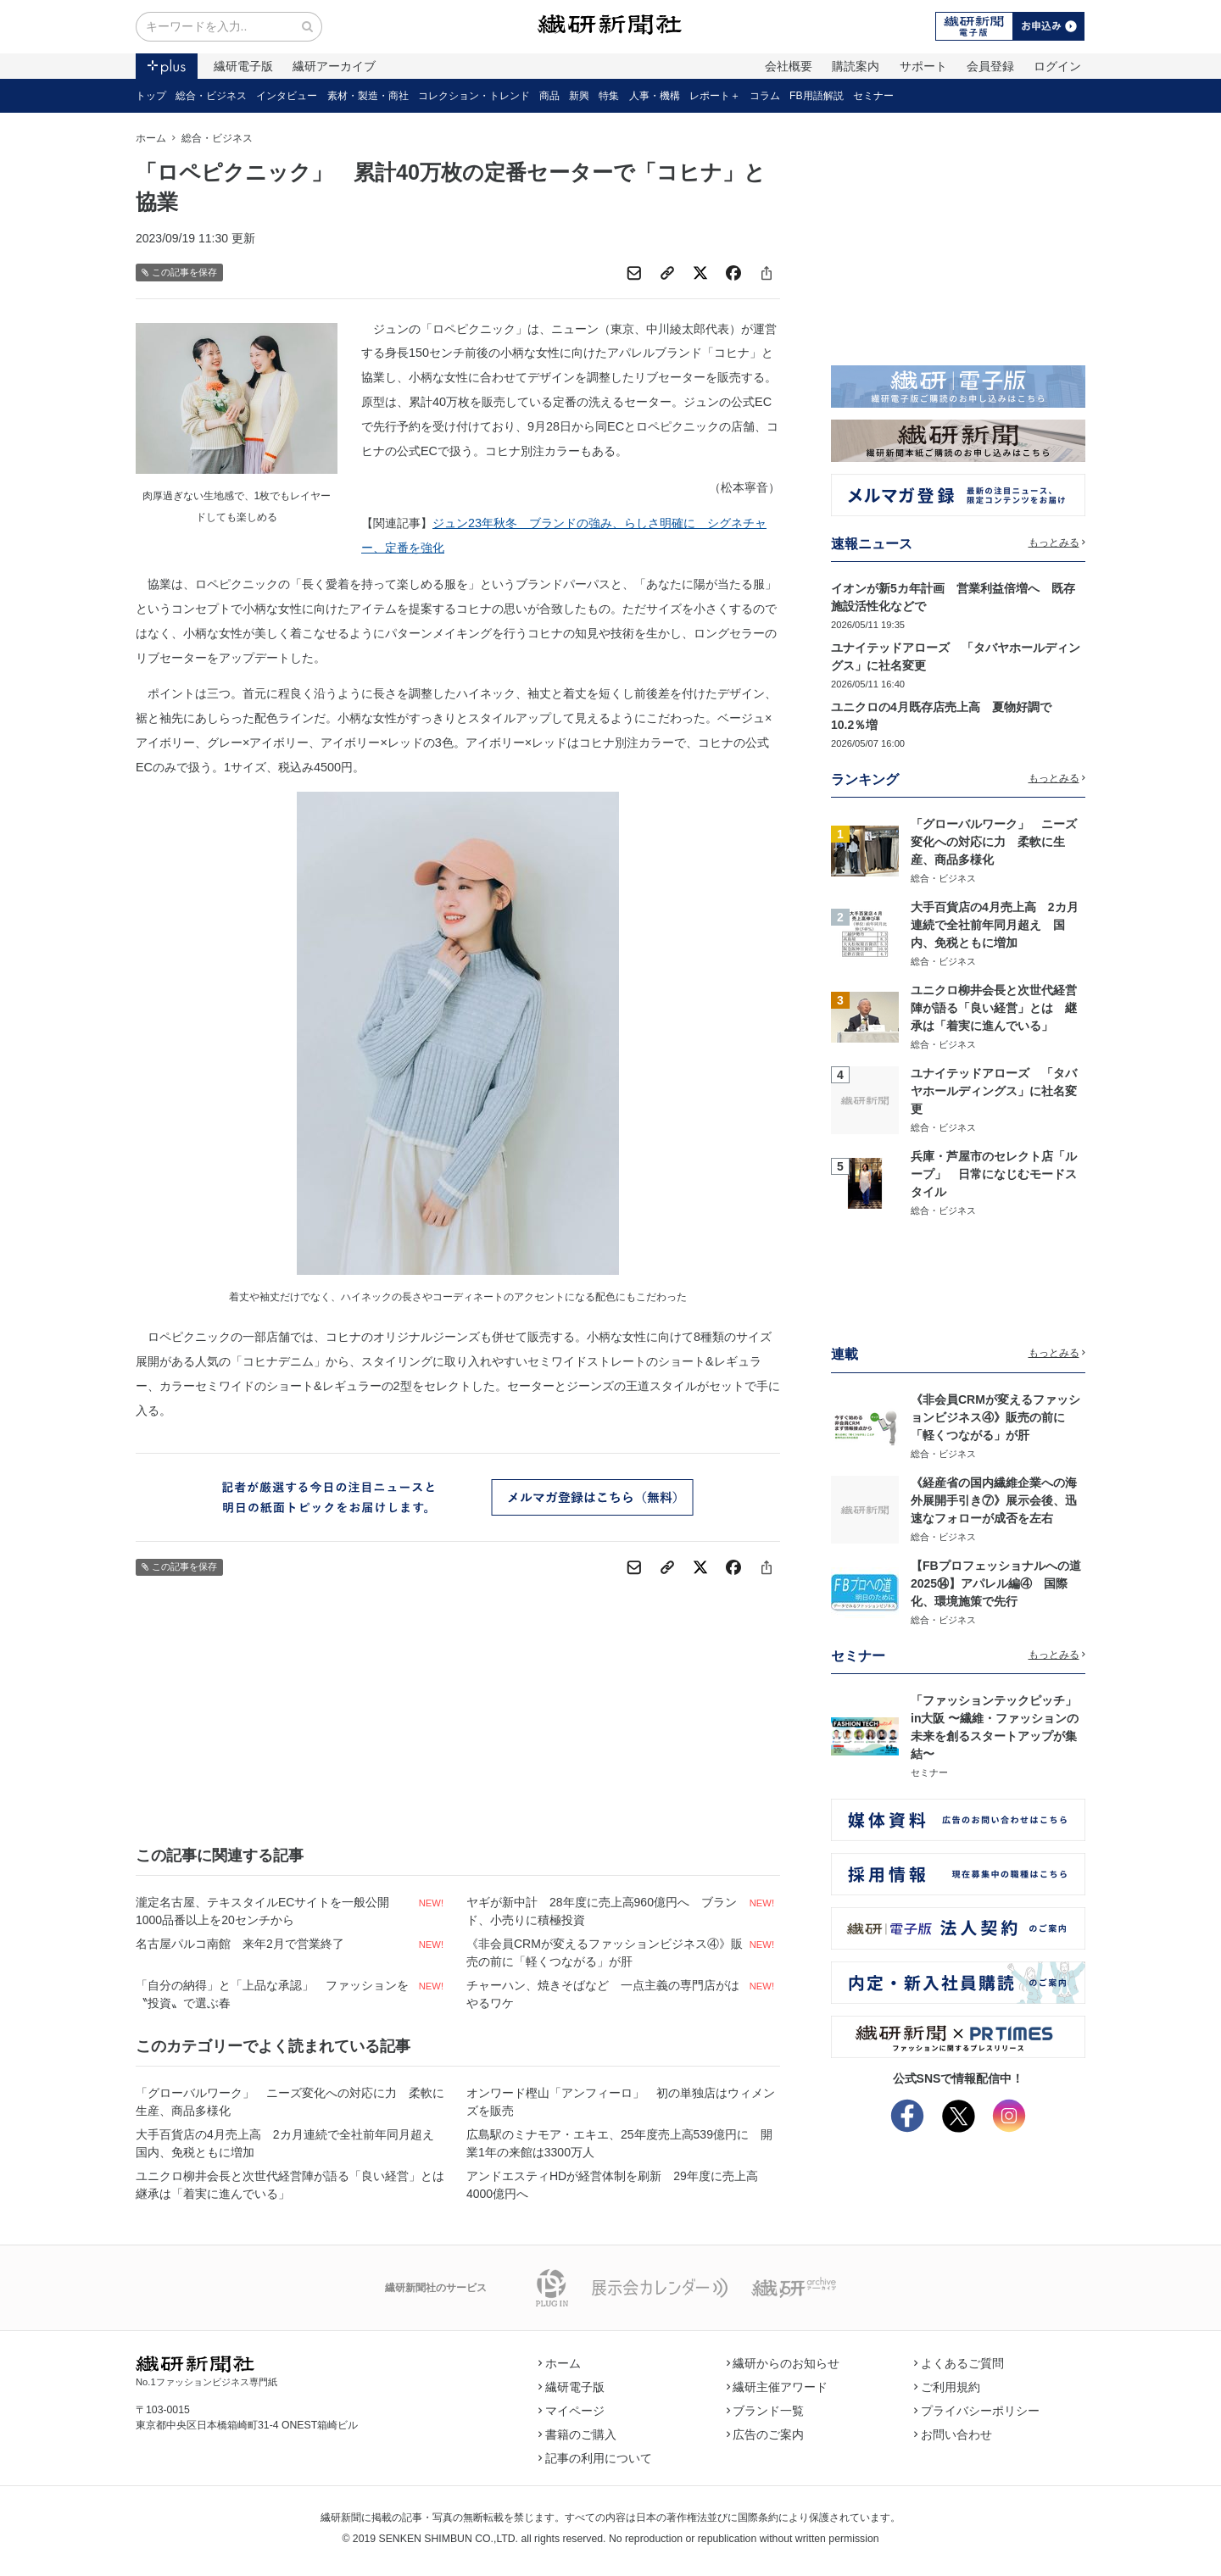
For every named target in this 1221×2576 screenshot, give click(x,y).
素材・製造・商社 (368, 96)
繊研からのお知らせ (783, 2363)
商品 (549, 96)
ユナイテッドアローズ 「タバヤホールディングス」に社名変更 (994, 1091)
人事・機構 (654, 96)
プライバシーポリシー (977, 2410)
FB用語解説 (816, 96)
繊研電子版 (243, 66)
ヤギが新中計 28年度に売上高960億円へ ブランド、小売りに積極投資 (601, 1911)
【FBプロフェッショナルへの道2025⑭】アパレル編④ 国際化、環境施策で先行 (996, 1583)
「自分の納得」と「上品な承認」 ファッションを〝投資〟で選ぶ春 (272, 1994)
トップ (151, 96)
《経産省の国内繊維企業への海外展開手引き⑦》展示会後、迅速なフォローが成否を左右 (994, 1500)
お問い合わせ (953, 2434)
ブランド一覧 (766, 2410)
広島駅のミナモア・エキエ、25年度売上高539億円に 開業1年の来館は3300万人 (619, 2143)
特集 (609, 96)
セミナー (873, 96)
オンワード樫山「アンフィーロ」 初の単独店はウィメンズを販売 (620, 2101)
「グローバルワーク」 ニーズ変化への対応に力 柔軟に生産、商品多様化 (290, 2101)
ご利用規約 (947, 2387)
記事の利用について (595, 2458)
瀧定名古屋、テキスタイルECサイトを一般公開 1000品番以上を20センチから (268, 1911)
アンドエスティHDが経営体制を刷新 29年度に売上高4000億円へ (612, 2184)
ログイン (1057, 66)
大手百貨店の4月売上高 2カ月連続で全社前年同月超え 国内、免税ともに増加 (291, 2143)
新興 (579, 96)
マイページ (571, 2410)
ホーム (151, 138)
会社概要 (788, 66)
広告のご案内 (766, 2434)
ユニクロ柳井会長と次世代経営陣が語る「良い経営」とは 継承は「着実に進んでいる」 (292, 2184)
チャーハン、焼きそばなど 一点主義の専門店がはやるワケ (602, 1994)
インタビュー (286, 96)
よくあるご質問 (959, 2363)
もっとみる (1057, 542)
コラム (765, 96)
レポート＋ (714, 96)
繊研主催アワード (777, 2387)
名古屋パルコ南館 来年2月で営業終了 (240, 1943)
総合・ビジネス (211, 96)
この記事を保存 (179, 272)
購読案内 (855, 66)
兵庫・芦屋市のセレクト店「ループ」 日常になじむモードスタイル (994, 1174)
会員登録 (990, 66)
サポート (923, 66)
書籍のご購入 (577, 2434)
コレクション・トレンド (474, 96)
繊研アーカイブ (334, 66)
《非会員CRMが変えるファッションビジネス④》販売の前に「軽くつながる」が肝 (604, 1952)
